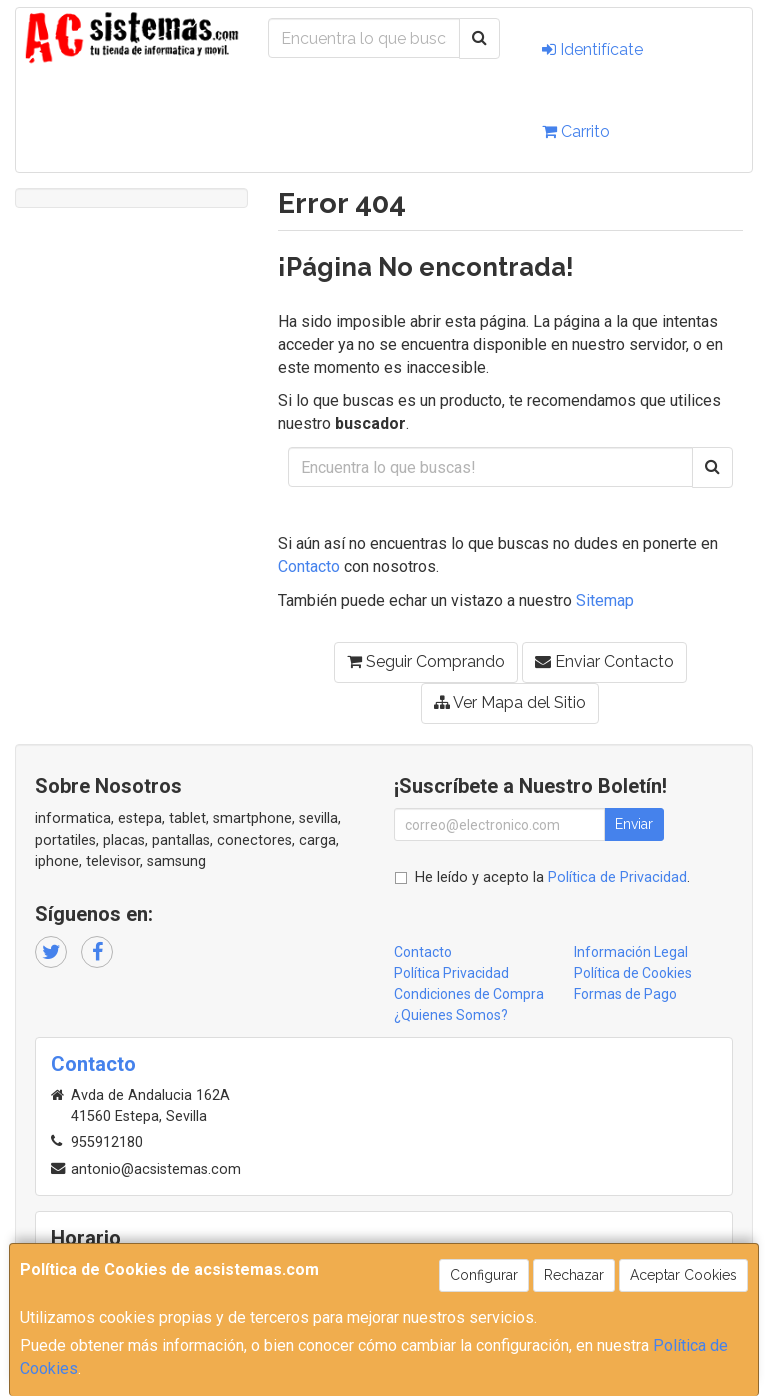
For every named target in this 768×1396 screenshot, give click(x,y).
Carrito (576, 131)
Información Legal (631, 952)
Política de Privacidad (617, 877)
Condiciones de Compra (469, 994)
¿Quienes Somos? (451, 1015)
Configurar (484, 1275)
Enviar (634, 824)
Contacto (309, 566)
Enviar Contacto (604, 661)
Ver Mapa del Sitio (510, 702)
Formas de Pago (625, 994)
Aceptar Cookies (683, 1275)
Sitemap (605, 600)
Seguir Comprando (426, 661)
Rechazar (574, 1275)
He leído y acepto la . (552, 877)
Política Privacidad (451, 973)
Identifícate (592, 49)
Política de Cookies (633, 973)
